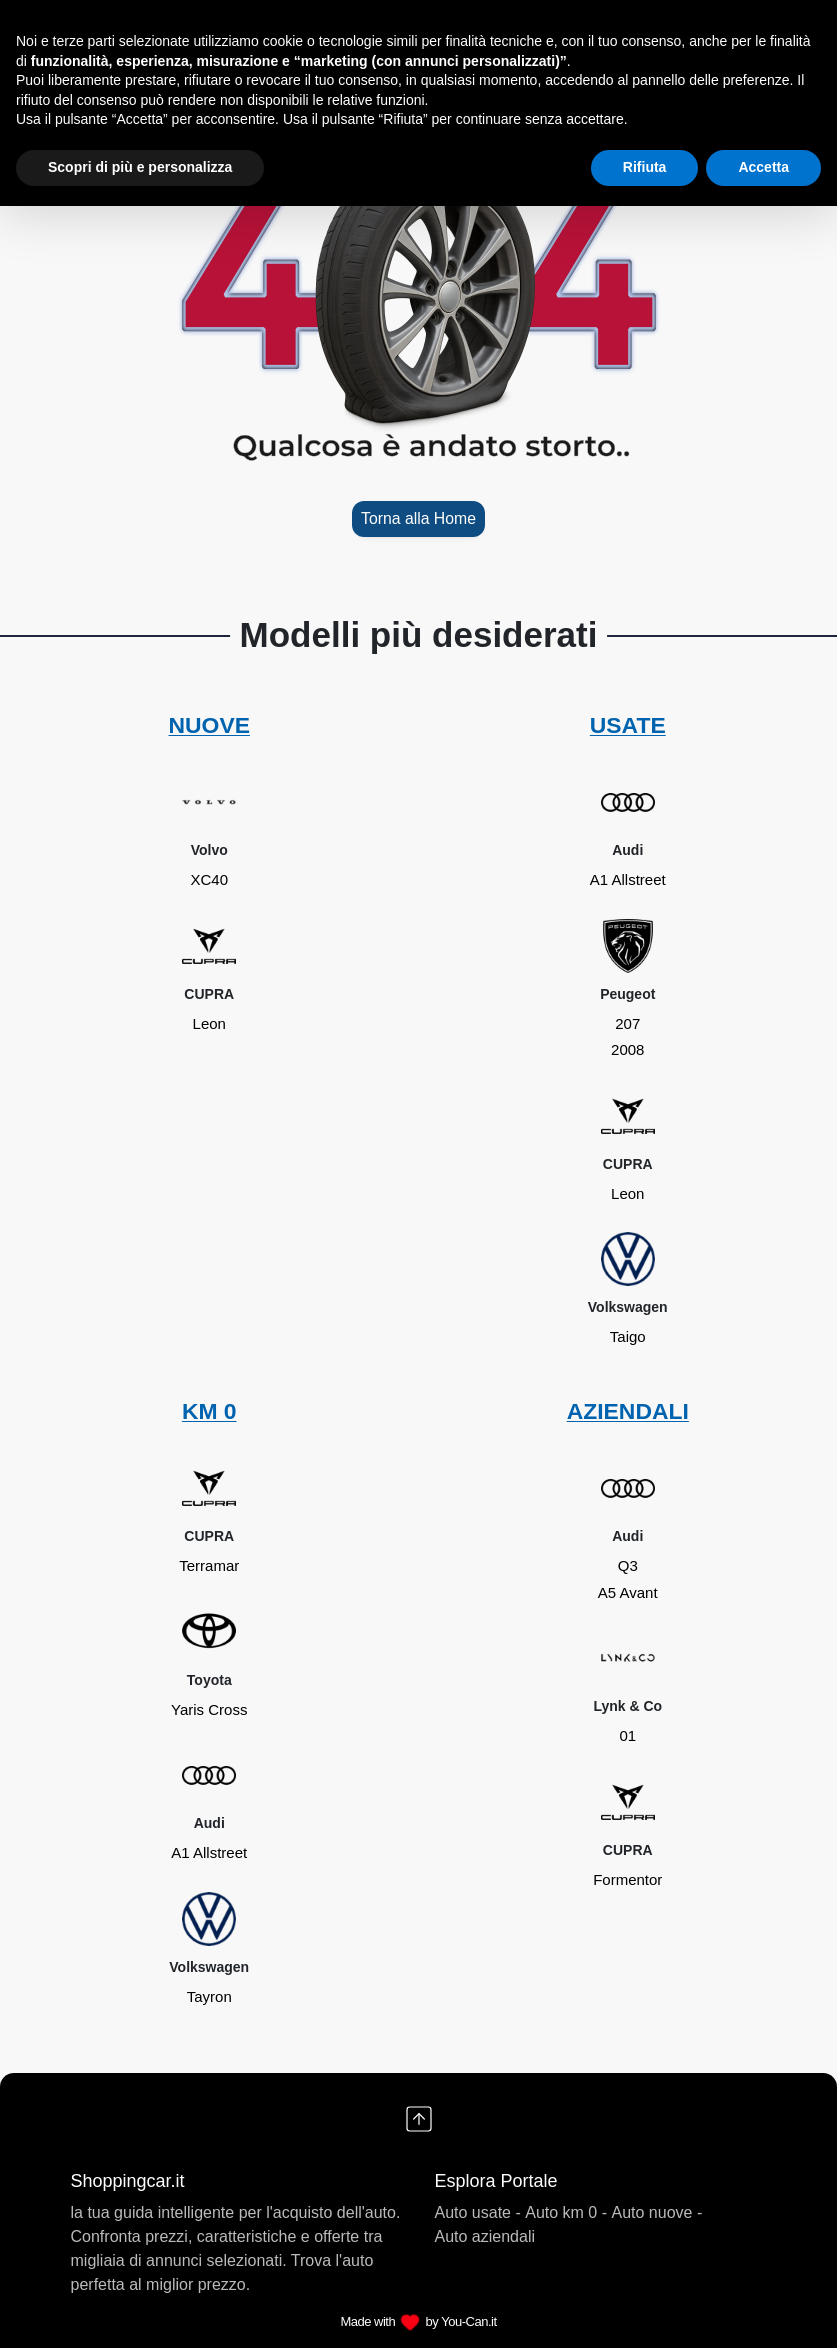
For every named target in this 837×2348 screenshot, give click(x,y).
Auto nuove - (657, 2212)
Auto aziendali (485, 2236)
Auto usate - (478, 2212)
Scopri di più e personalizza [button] (140, 167)
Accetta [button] (763, 167)
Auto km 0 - (566, 2212)
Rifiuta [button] (645, 167)
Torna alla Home (418, 518)
